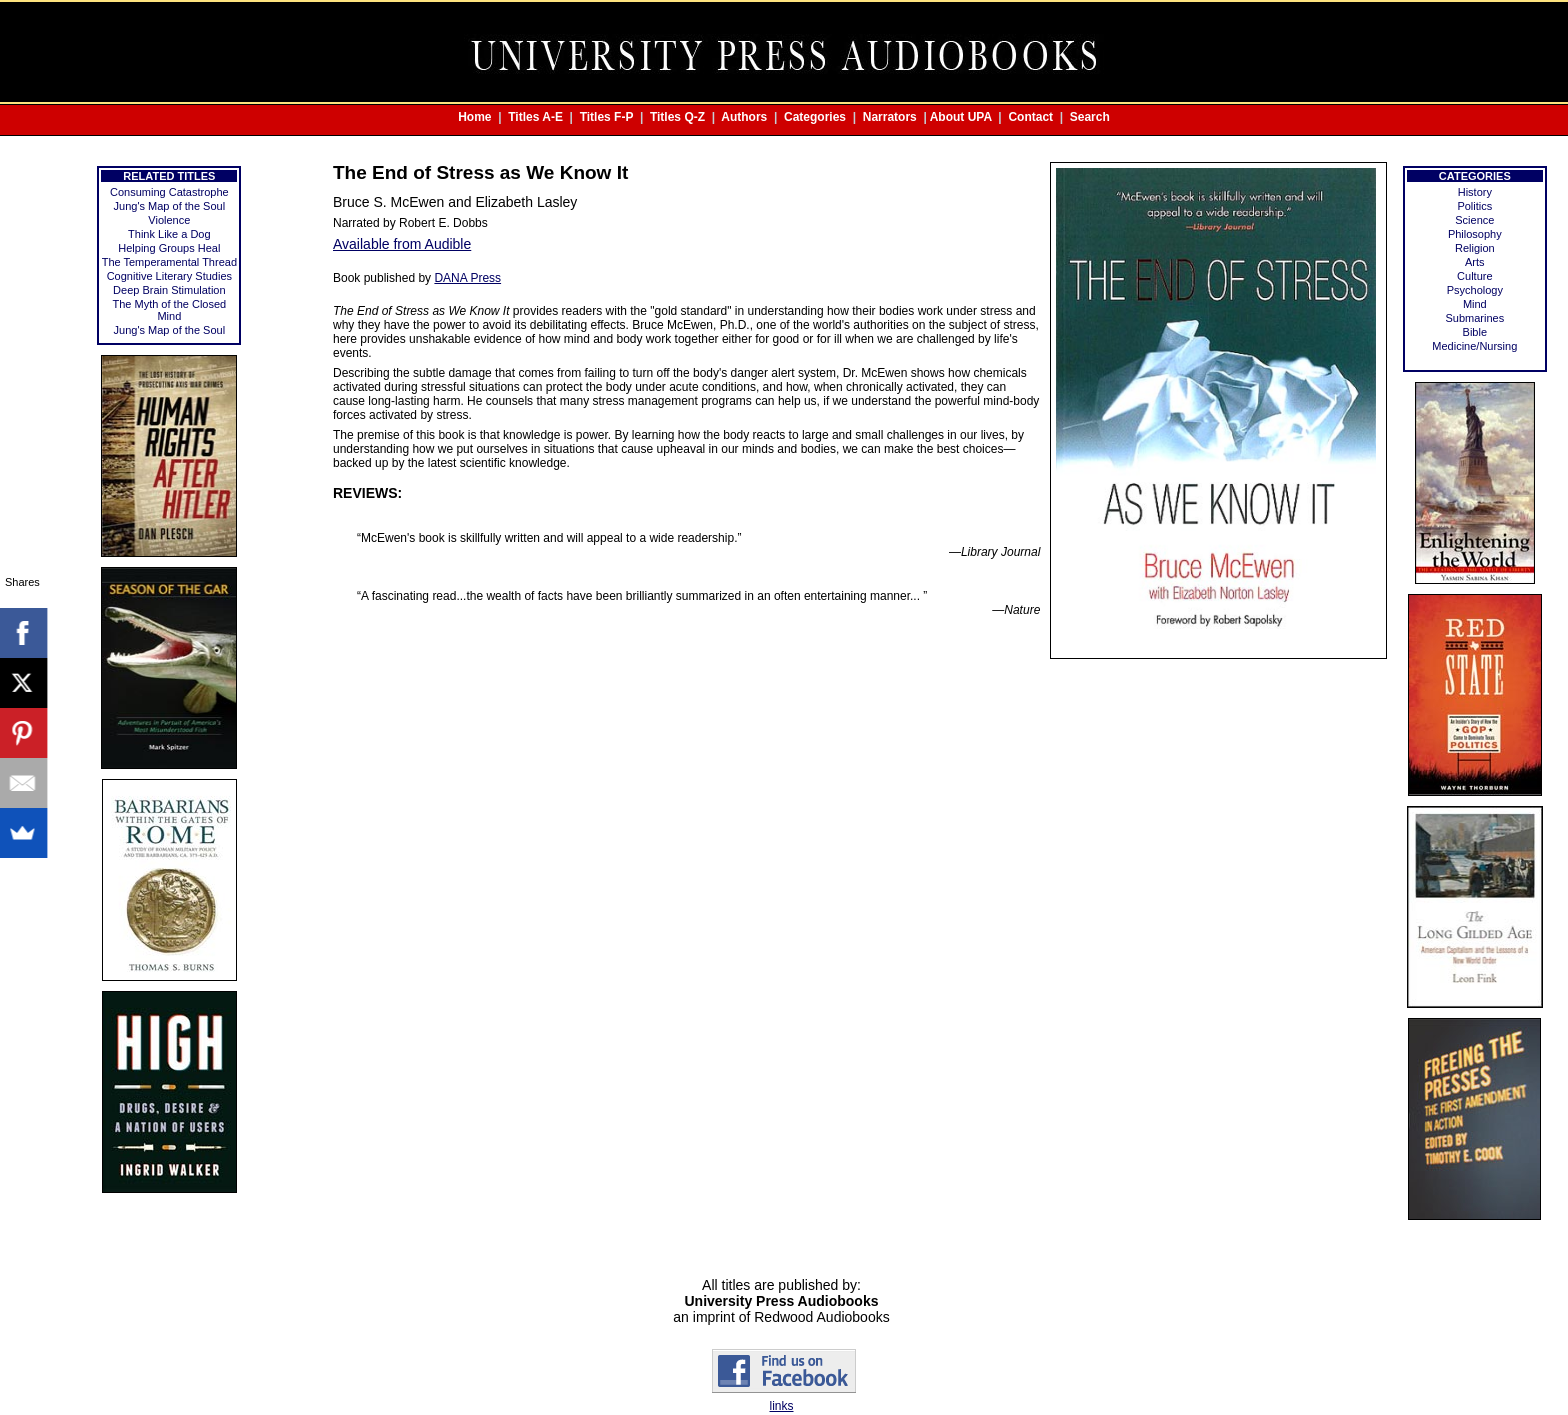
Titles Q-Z (677, 117)
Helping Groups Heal (169, 248)
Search (1090, 117)
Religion (1475, 248)
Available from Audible (402, 244)
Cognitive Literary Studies (169, 276)
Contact (1030, 117)
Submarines (1474, 318)
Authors (744, 117)
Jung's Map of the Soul (170, 206)
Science (1474, 220)
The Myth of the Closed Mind (169, 310)
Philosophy (1475, 234)
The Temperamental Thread (169, 262)
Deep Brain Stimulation (169, 290)
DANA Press (467, 278)
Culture (1474, 276)
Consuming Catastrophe (169, 192)
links (781, 1406)
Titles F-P (607, 117)
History (1475, 192)
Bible (1475, 332)
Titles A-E (535, 117)
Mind (1475, 304)
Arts (1475, 262)
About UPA (961, 117)
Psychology (1475, 290)
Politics (1474, 206)
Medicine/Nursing (1474, 346)
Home (474, 117)
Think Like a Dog (169, 234)
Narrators (890, 117)
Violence (169, 220)
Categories (815, 117)
